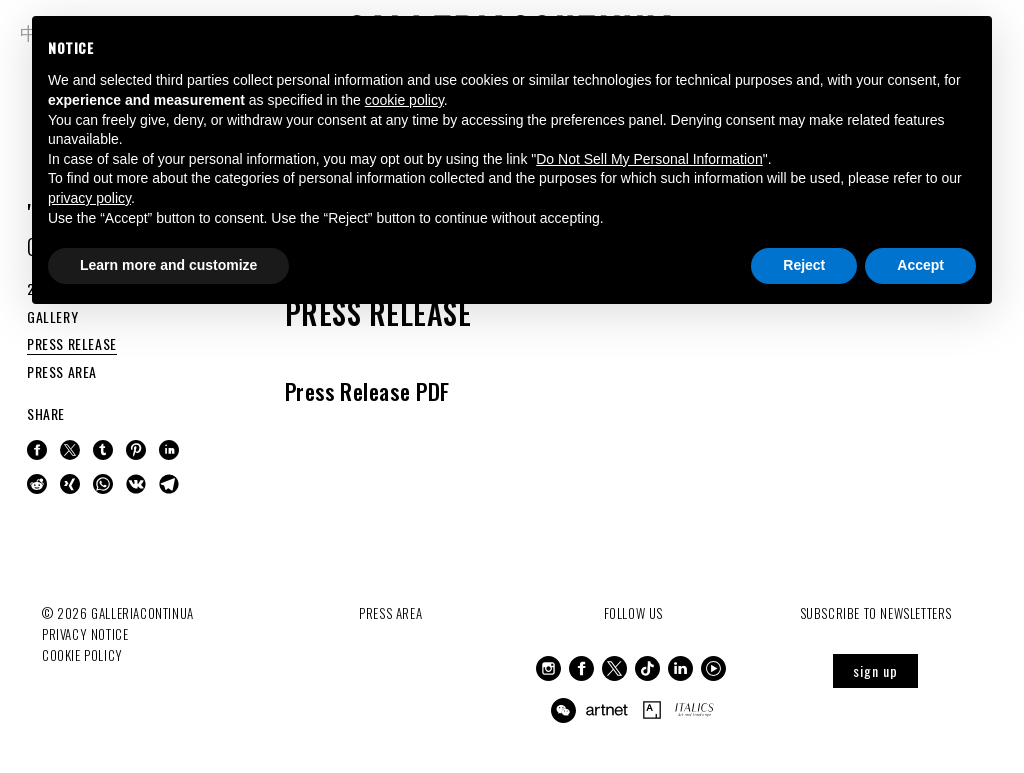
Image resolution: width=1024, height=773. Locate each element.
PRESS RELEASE (72, 343)
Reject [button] (804, 265)
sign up (875, 670)
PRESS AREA (62, 371)
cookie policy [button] (404, 100)
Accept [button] (920, 265)
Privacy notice (85, 634)
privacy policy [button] (89, 198)
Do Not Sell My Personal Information (649, 159)
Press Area (390, 613)
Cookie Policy (82, 655)
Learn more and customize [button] (168, 265)
